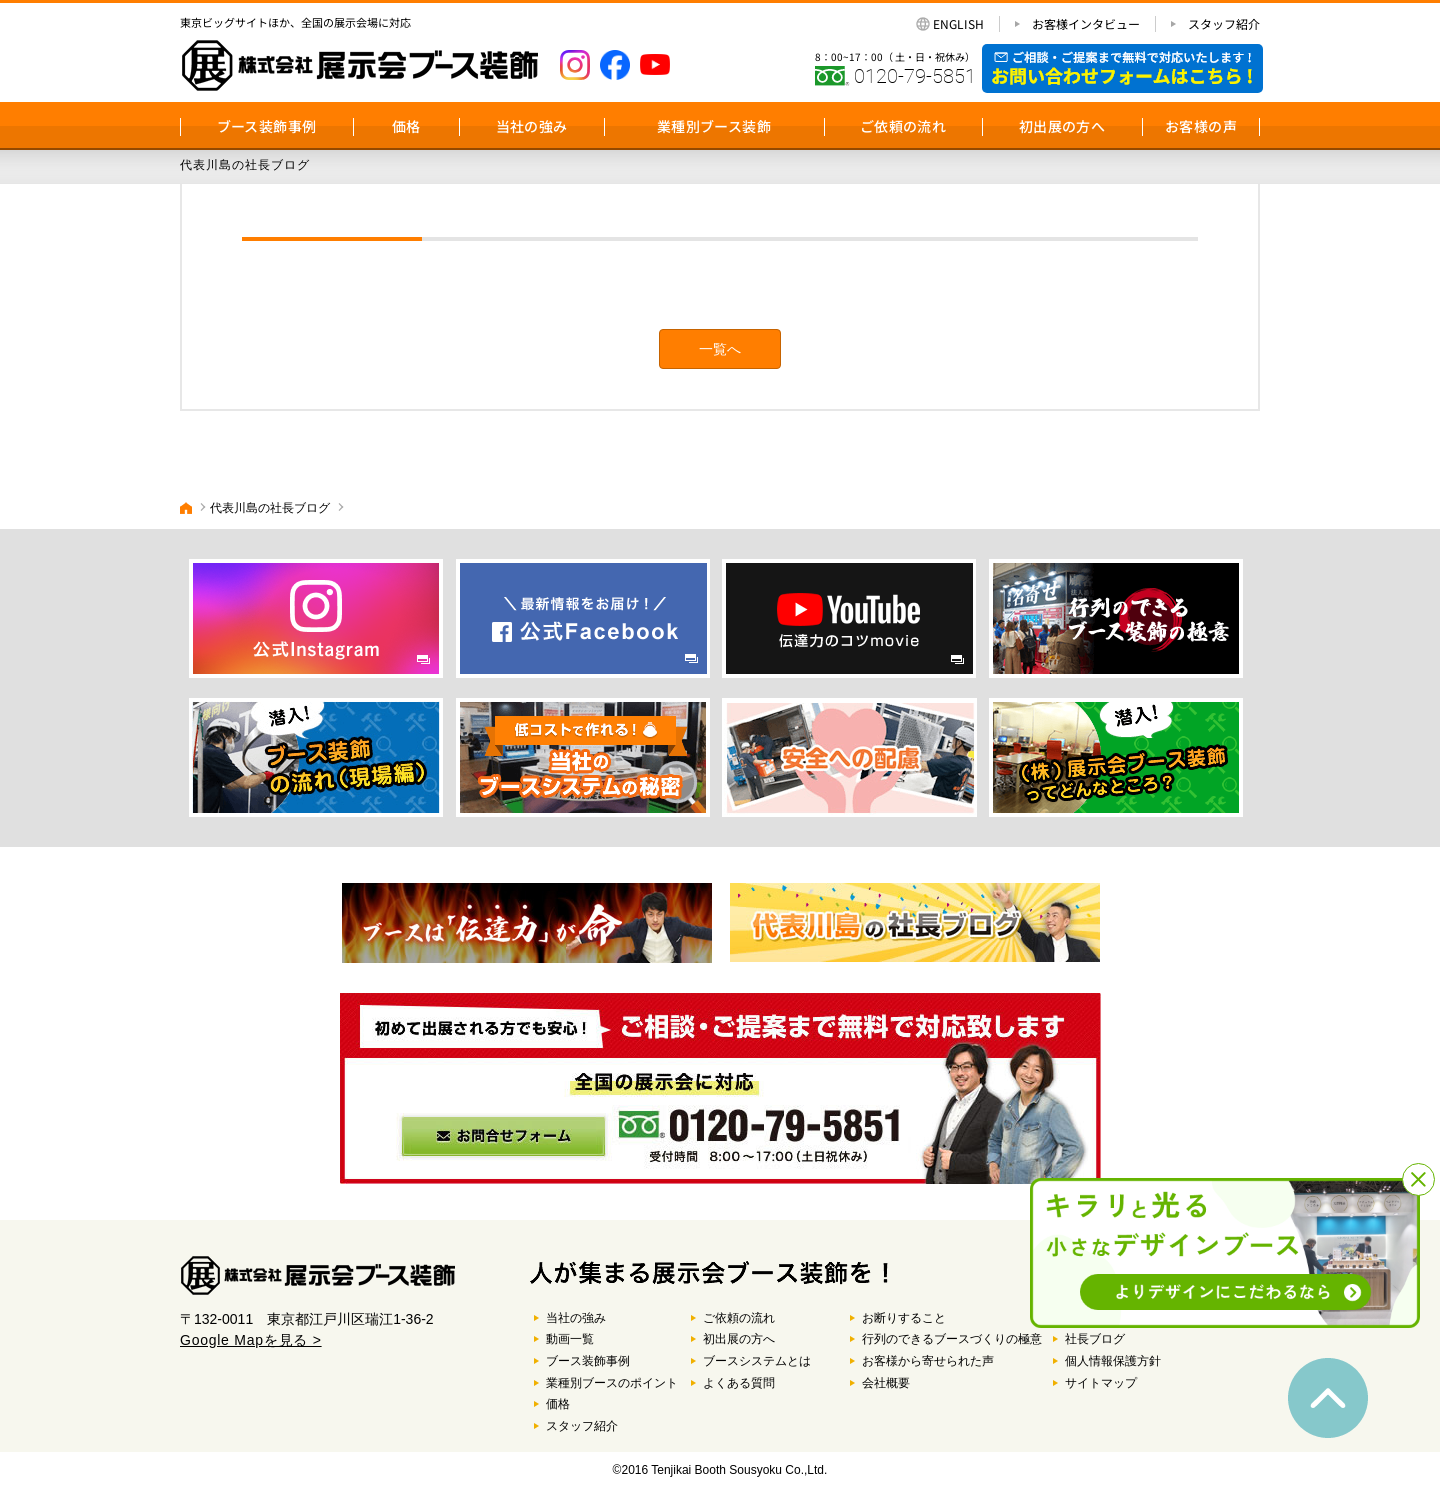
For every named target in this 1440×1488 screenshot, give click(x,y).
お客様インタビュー (1086, 24)
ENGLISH (958, 24)
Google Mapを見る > (251, 1340)
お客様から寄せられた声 (928, 1361)
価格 (406, 126)
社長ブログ (1095, 1339)
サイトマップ (1101, 1383)
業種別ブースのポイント (612, 1383)
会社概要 (886, 1383)
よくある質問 (739, 1383)
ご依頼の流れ (903, 126)
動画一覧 (570, 1339)
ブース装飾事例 (267, 126)
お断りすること (904, 1318)
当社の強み (532, 126)
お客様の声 (1201, 126)
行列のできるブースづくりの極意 (952, 1339)
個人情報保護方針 (1113, 1361)
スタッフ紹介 (1224, 24)
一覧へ (720, 349)
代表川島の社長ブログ (270, 508)
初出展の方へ (1062, 126)
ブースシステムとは (757, 1361)
